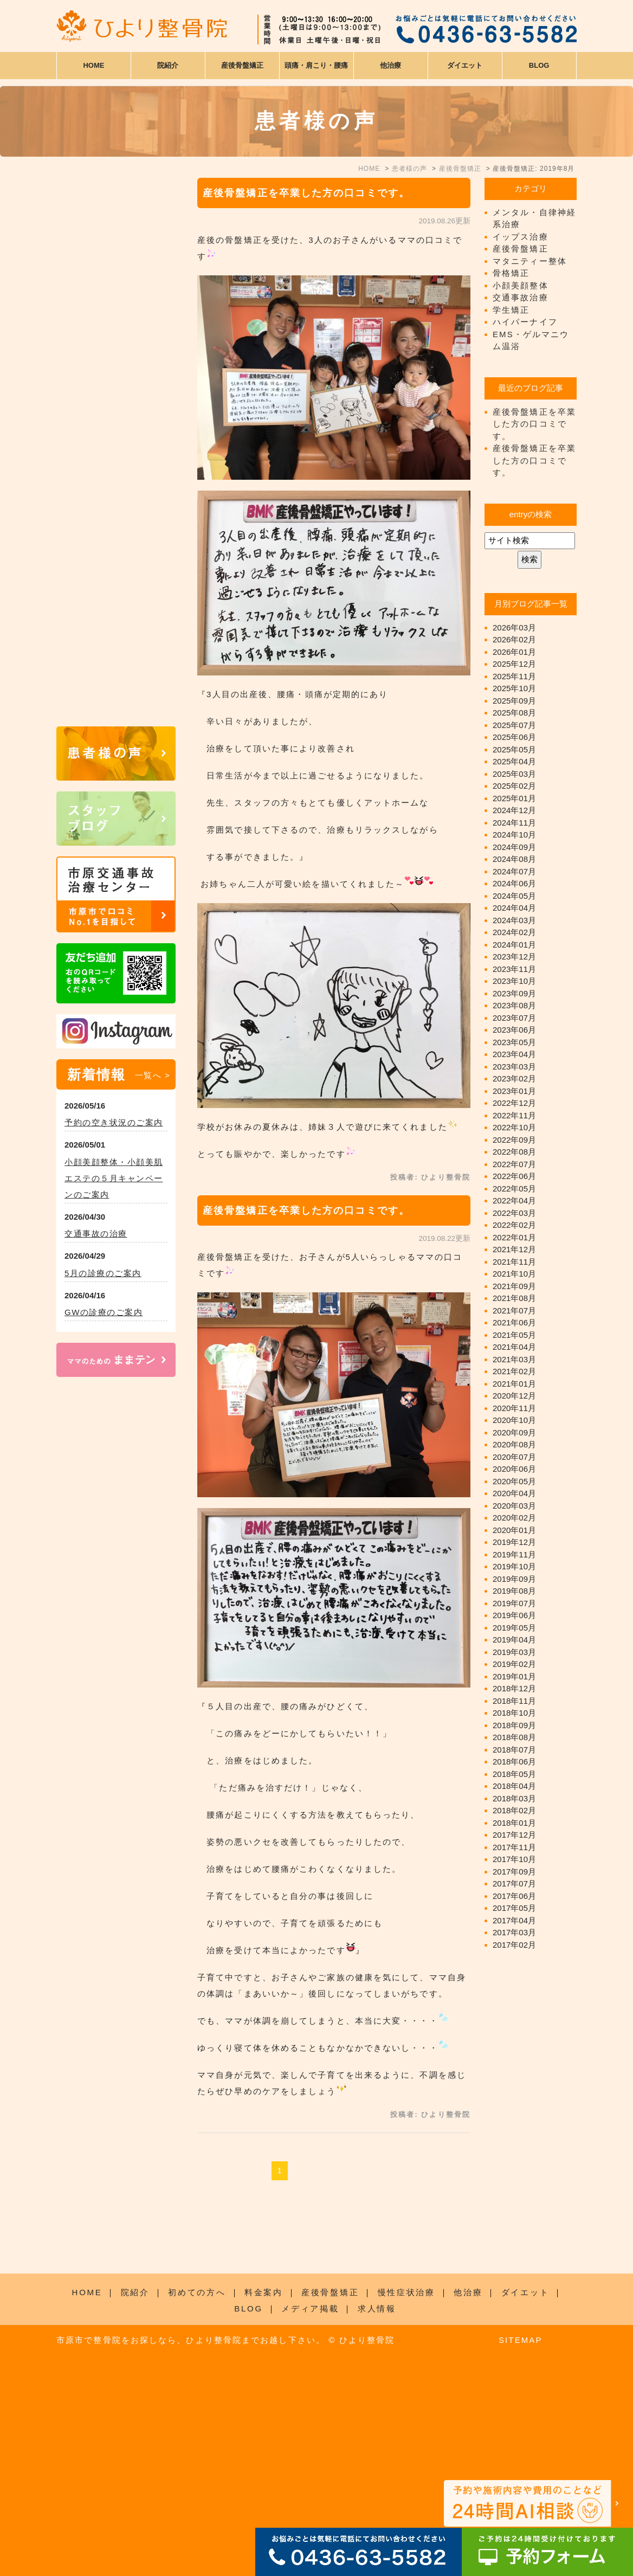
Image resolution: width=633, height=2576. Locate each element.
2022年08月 (514, 1151)
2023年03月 (514, 1066)
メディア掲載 (310, 2500)
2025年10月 (514, 688)
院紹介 (135, 2484)
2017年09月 (514, 1871)
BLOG (248, 2500)
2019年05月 (514, 1627)
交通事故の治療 (95, 1233)
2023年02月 (514, 1078)
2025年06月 (514, 737)
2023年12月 (514, 956)
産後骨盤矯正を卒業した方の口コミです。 (306, 193)
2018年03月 (514, 1798)
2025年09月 (514, 700)
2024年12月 (514, 810)
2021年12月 (514, 1249)
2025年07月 (514, 725)
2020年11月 (514, 1408)
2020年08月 (514, 1444)
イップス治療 (520, 236)
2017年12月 (514, 1834)
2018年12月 (514, 1688)
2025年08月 (514, 712)
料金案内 (263, 2484)
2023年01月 (514, 1091)
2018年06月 (514, 1761)
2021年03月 (514, 1359)
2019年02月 (514, 1664)
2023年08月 (514, 1005)
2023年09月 (514, 993)
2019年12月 (514, 1542)
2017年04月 (514, 1920)
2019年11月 (514, 1554)
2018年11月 (514, 1700)
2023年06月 (514, 1029)
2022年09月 (514, 1139)
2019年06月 (514, 1615)
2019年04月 (514, 1639)
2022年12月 (514, 1102)
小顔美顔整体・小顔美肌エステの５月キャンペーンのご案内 (113, 1178)
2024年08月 (514, 859)
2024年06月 (514, 883)
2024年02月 (514, 932)
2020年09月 (514, 1432)
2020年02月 (514, 1517)
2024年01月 (514, 944)
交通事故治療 (520, 297)
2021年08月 (514, 1298)
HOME (93, 65)
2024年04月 (514, 907)
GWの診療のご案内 (103, 1312)
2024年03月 (514, 920)
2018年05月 (514, 1774)
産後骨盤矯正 (520, 248)
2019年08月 (514, 1590)
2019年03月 (514, 1652)
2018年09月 (514, 1725)
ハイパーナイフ (525, 321)
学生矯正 (511, 309)
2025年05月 (514, 749)
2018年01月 (514, 1822)
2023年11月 (514, 969)
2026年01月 (514, 651)
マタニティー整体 (530, 261)
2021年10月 (514, 1273)
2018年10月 (514, 1712)
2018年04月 (514, 1786)
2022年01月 (514, 1237)
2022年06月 (514, 1176)
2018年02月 (514, 1810)
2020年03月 (514, 1505)
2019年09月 (514, 1578)
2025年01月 (514, 798)
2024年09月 (514, 847)
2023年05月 (514, 1042)
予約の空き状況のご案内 (113, 1122)
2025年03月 (514, 773)
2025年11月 (514, 676)
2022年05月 (514, 1188)
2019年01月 (514, 1676)
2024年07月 (514, 871)
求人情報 (377, 2500)
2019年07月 (514, 1603)
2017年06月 (514, 1896)
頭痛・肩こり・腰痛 (316, 65)
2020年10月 (514, 1420)
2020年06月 (514, 1468)
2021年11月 (514, 1261)
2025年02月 (514, 785)
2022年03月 (514, 1213)
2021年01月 (514, 1383)
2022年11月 (514, 1115)
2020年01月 (514, 1530)
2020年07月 (514, 1456)
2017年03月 (514, 1932)
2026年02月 (514, 639)
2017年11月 (514, 1847)
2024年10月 (514, 834)
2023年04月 (514, 1054)
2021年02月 (514, 1371)
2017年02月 (514, 1944)
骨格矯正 (511, 273)
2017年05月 (514, 1907)
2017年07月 (514, 1883)
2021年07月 (514, 1310)
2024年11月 (514, 822)
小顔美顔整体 (520, 285)
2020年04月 (514, 1493)
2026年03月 (514, 627)
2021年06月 (514, 1322)
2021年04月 (514, 1346)
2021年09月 (514, 1286)
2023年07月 (514, 1017)
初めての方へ (196, 2484)
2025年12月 (514, 663)
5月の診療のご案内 (102, 1273)
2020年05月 (514, 1481)
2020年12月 (514, 1395)
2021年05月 (514, 1334)
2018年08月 (514, 1737)
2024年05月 (514, 895)
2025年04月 (514, 761)
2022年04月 (514, 1200)
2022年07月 (514, 1164)
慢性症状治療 (406, 2484)
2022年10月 (514, 1127)
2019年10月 (514, 1566)
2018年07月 (514, 1749)
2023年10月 (514, 981)
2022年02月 (514, 1224)
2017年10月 (514, 1859)
